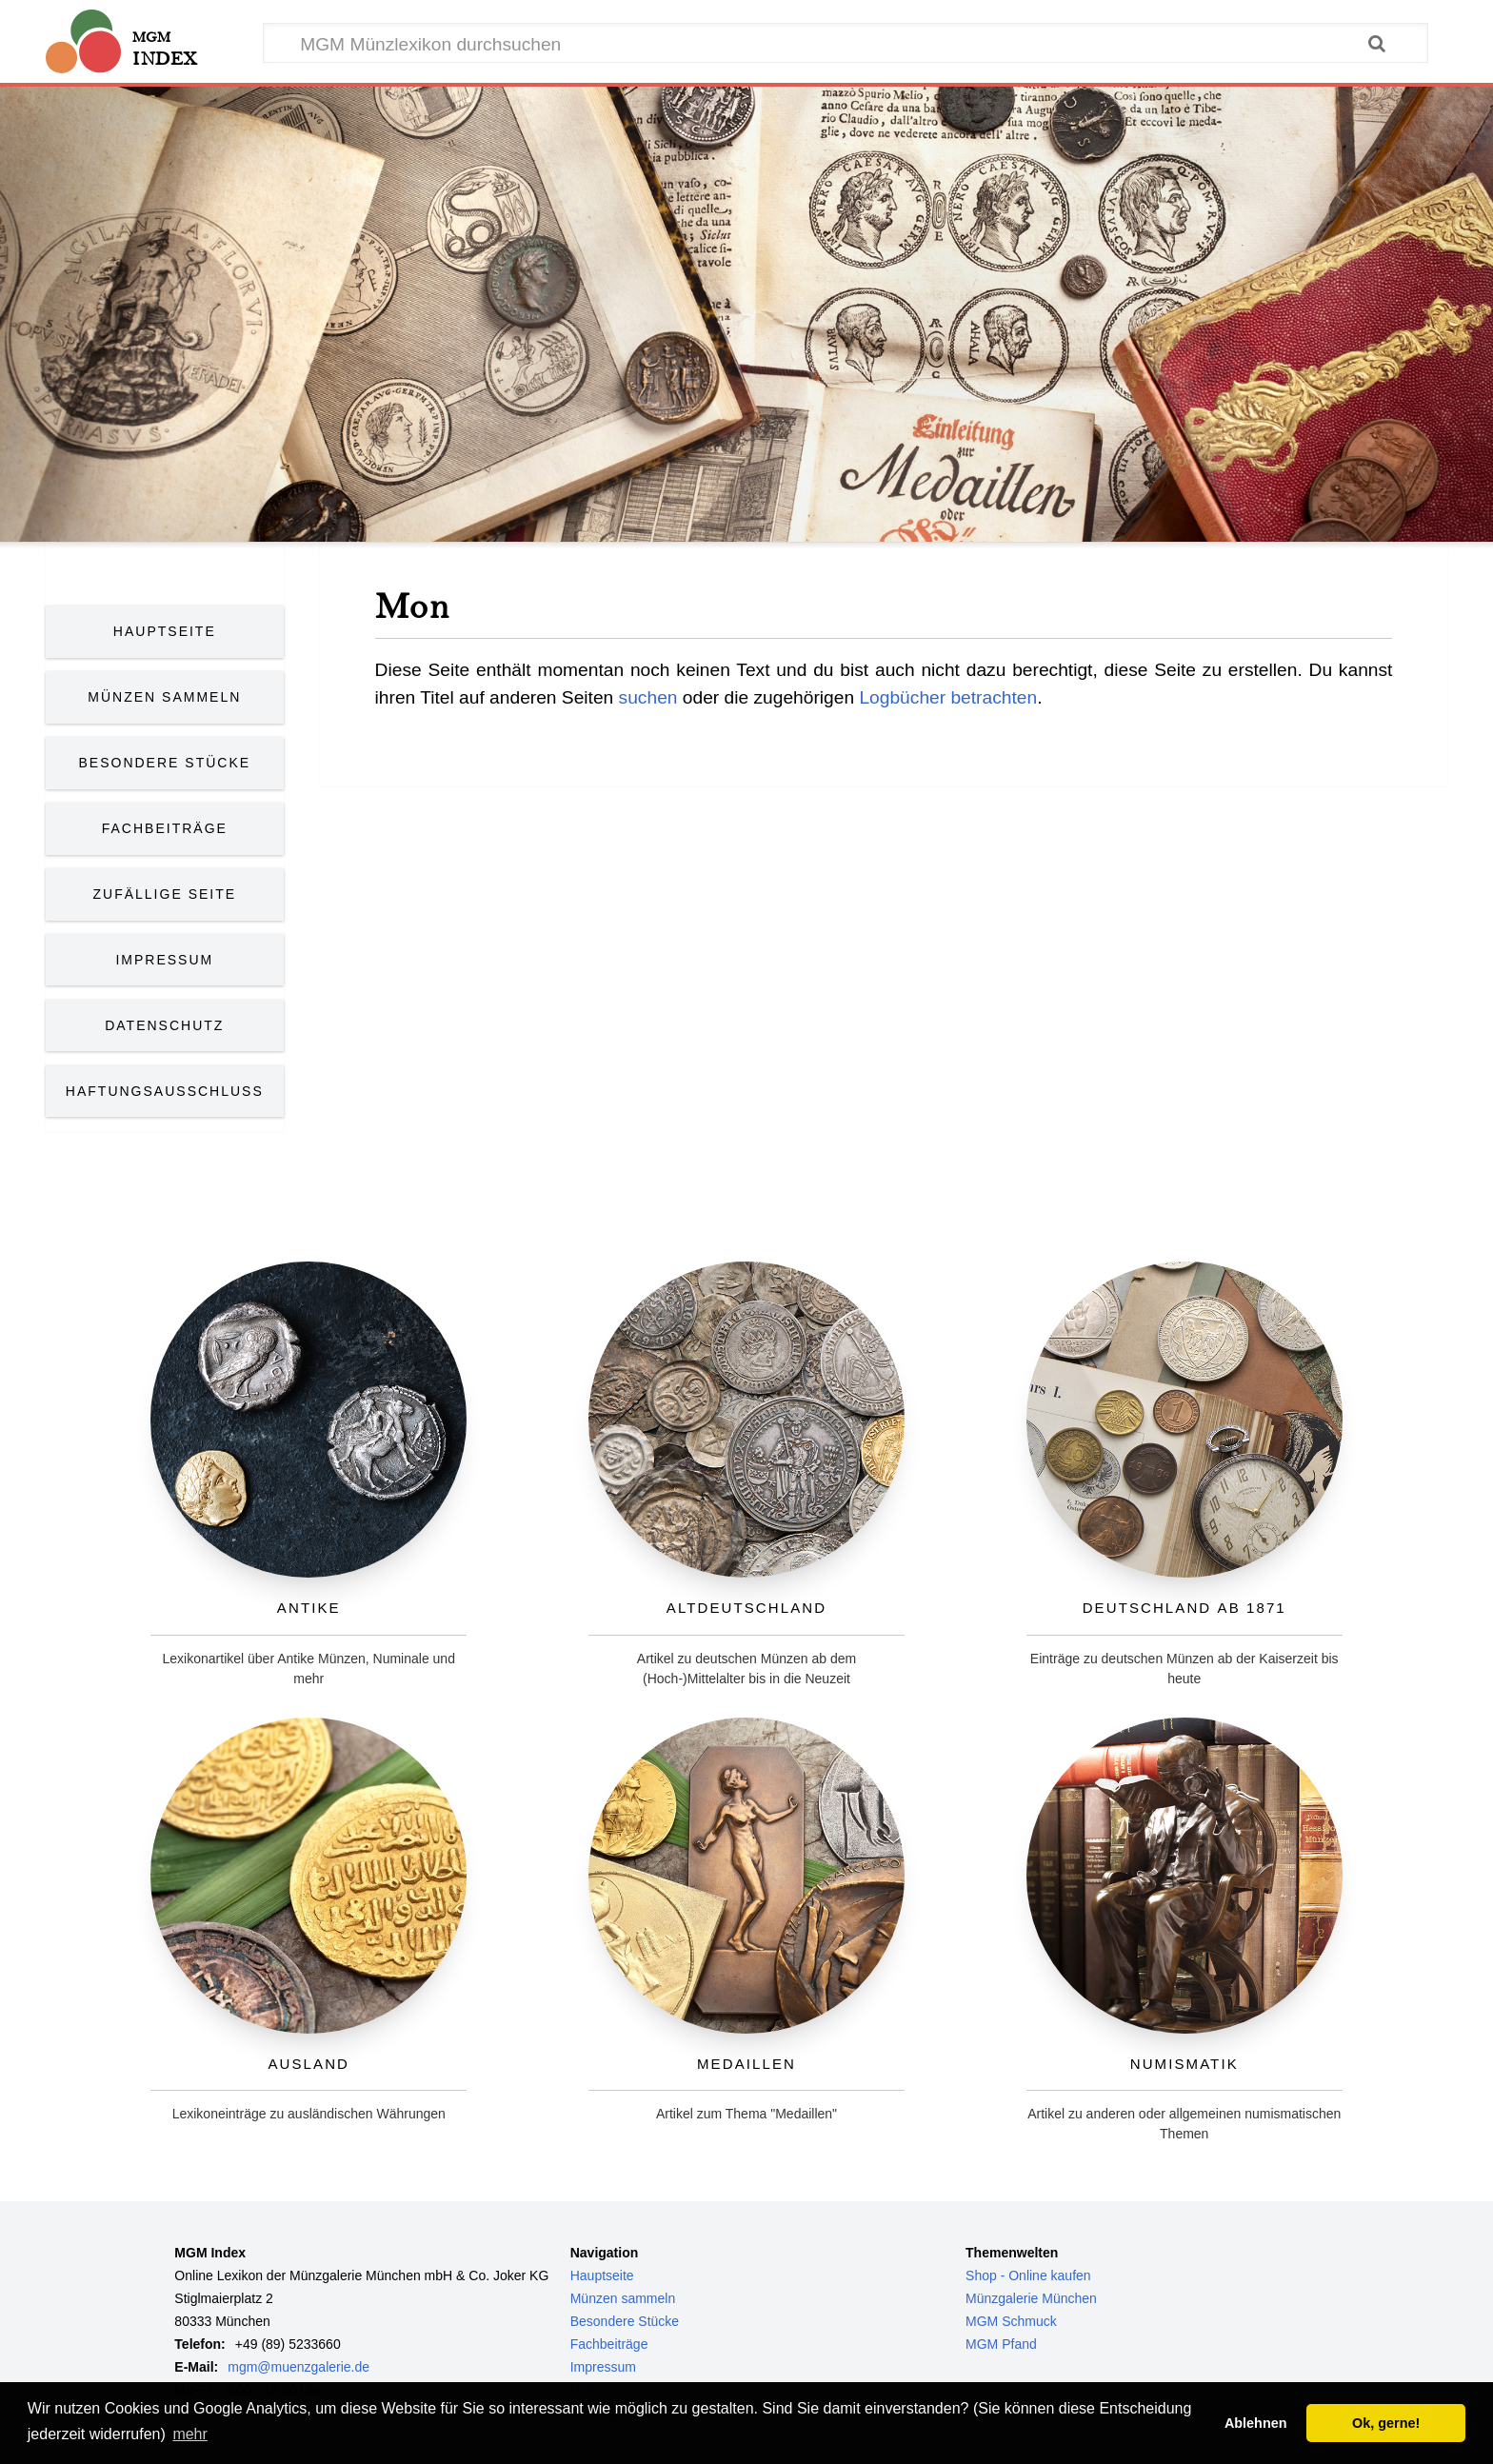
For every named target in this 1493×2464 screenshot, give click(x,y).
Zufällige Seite (165, 894)
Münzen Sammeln (164, 697)
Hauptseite (164, 631)
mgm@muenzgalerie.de (298, 2367)
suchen (648, 697)
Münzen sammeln (623, 2298)
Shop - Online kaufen (1028, 2275)
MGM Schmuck (1011, 2321)
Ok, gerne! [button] (1386, 2423)
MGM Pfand (1001, 2344)
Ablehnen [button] (1255, 2423)
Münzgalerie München (1031, 2298)
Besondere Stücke (165, 762)
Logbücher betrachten (948, 697)
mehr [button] (189, 2434)
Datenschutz (164, 1025)
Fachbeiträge (165, 828)
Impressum (164, 959)
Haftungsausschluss (165, 1091)
